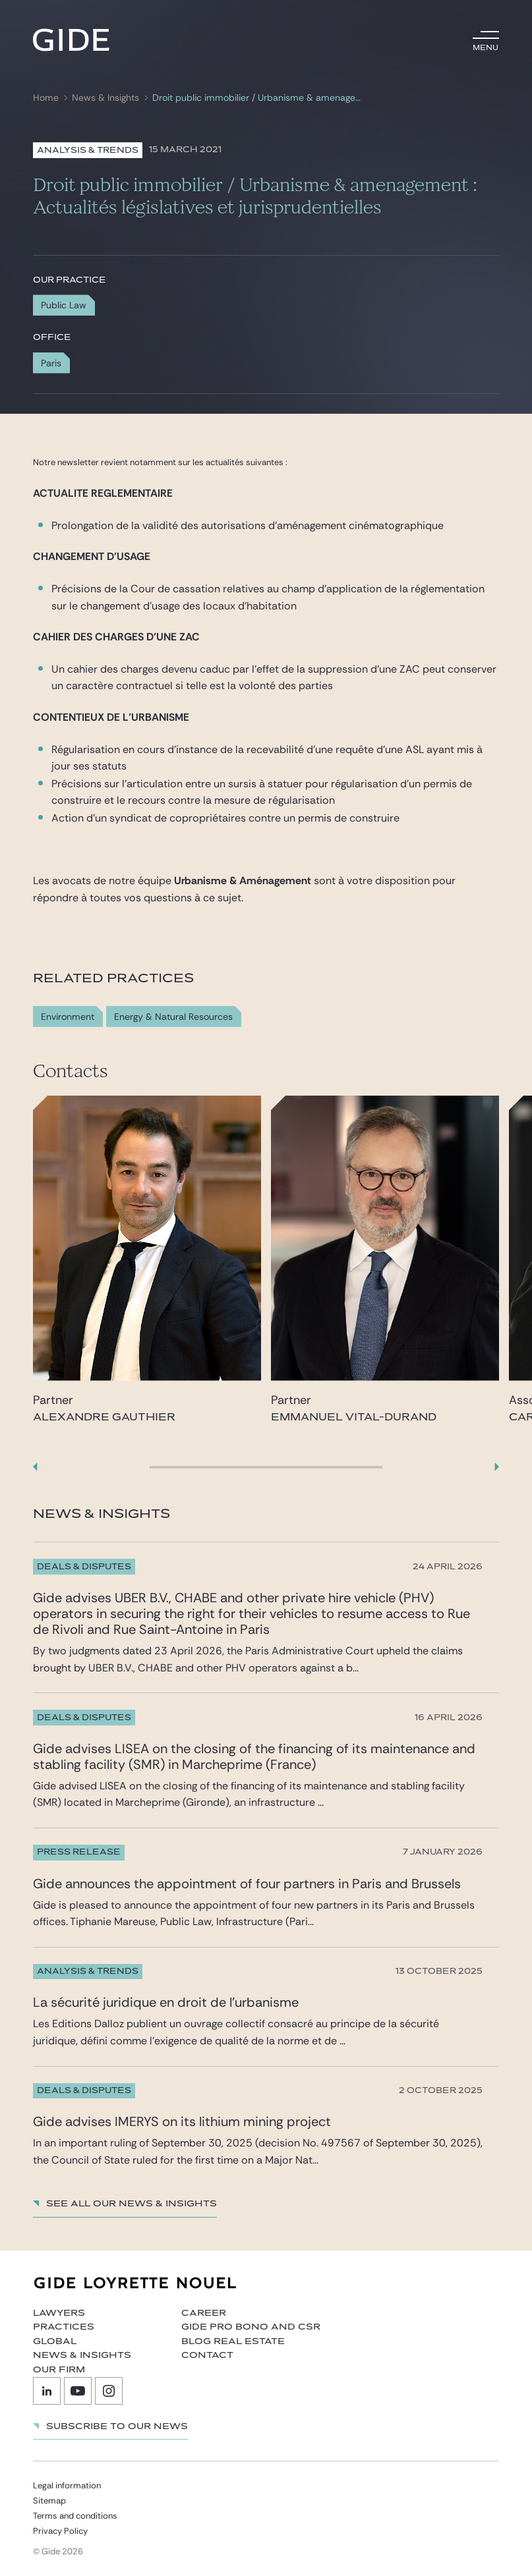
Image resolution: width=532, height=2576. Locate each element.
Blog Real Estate (233, 2341)
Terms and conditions (75, 2515)
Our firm (59, 2369)
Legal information (67, 2485)
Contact (207, 2355)
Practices (63, 2327)
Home (46, 98)
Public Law (63, 305)
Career (203, 2313)
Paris (51, 363)
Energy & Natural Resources (173, 1016)
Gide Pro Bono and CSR (250, 2327)
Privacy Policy (60, 2530)
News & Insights (105, 98)
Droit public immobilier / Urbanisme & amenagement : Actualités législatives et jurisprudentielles (258, 98)
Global (54, 2341)
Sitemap (49, 2500)
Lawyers (59, 2313)
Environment (67, 1016)
